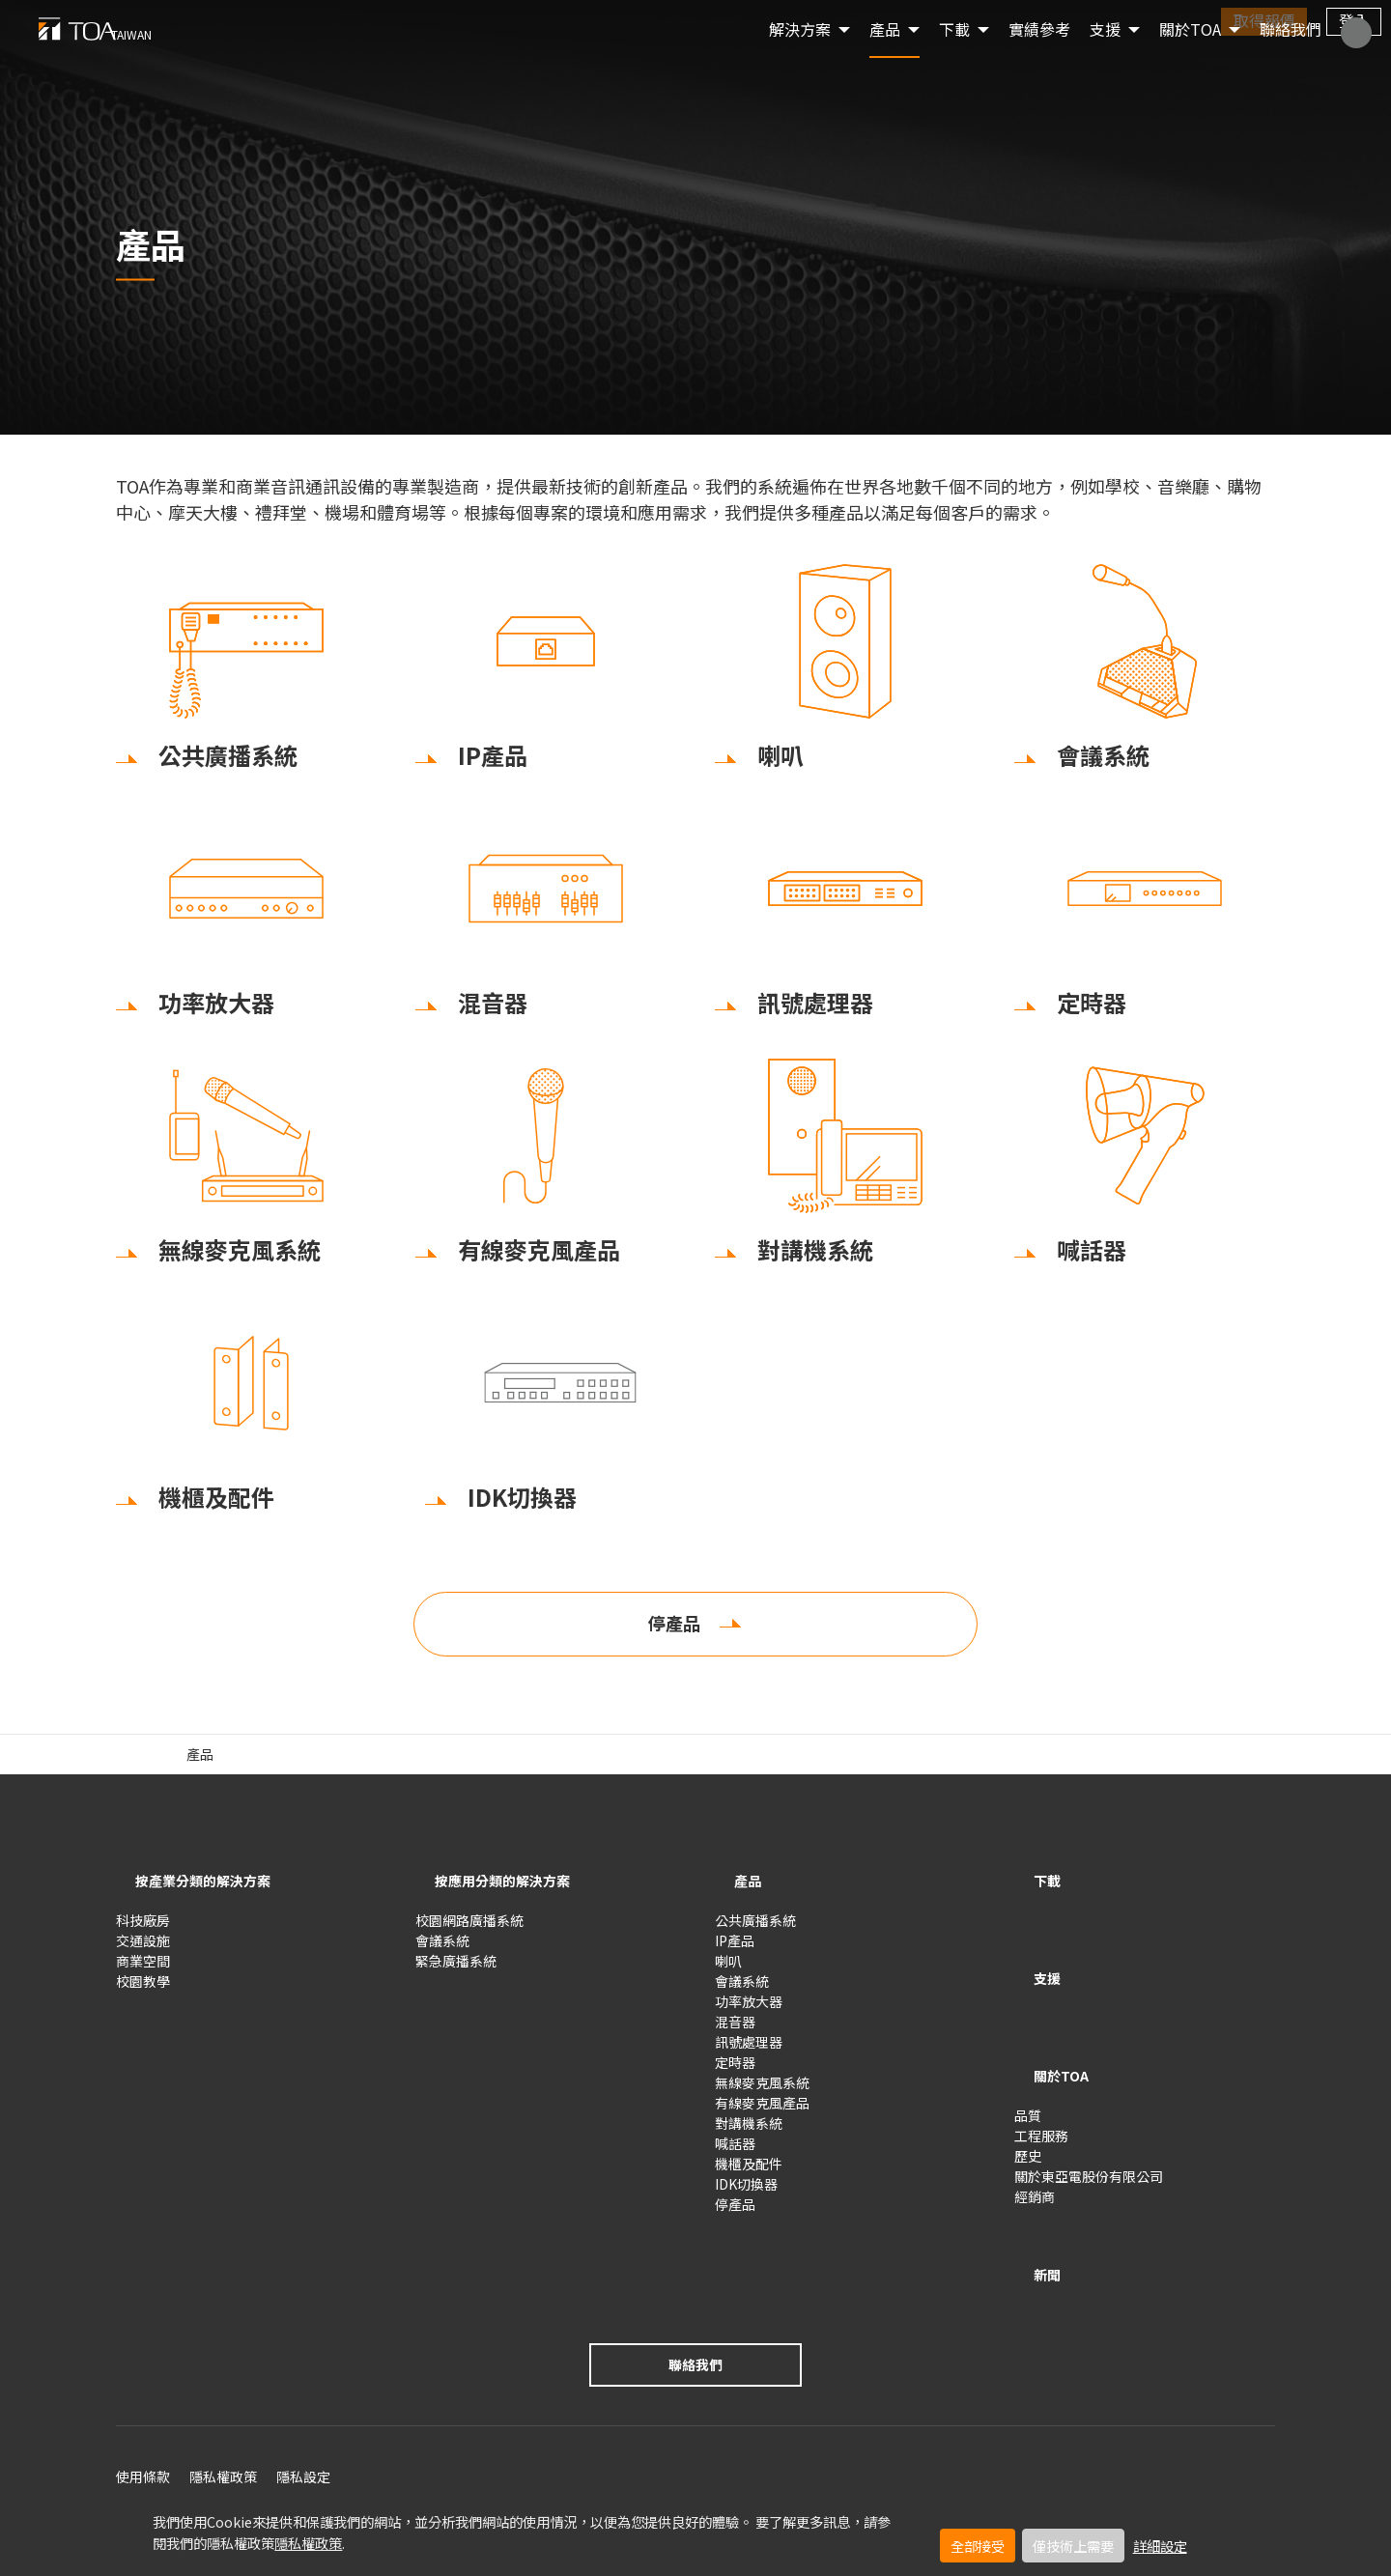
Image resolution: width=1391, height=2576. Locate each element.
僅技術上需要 (1073, 2545)
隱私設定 (303, 2405)
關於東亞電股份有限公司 (1088, 2126)
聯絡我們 (1290, 58)
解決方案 (800, 58)
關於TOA (1190, 58)
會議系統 (442, 1950)
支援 (1033, 1963)
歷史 (1027, 2105)
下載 (1033, 1896)
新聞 (1033, 2209)
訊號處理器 (748, 2051)
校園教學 (143, 1990)
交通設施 (143, 1950)
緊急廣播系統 (456, 1970)
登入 (1354, 20)
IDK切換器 (746, 2193)
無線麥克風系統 (762, 2092)
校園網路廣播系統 (469, 1929)
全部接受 (978, 2545)
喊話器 (735, 2153)
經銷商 (1034, 2146)
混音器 (735, 2031)
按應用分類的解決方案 (512, 1896)
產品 (884, 58)
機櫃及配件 (748, 2173)
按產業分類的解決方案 (212, 1896)
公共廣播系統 (755, 1929)
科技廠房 (143, 1929)
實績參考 (1039, 58)
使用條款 (143, 2405)
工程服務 (1041, 2085)
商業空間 (143, 1970)
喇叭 (728, 1970)
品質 (1027, 2065)
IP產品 (734, 1950)
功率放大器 (748, 2011)
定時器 (735, 2071)
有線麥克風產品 (762, 2112)
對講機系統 (748, 2132)
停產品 (674, 1639)
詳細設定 (1160, 2545)
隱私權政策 (308, 2543)
